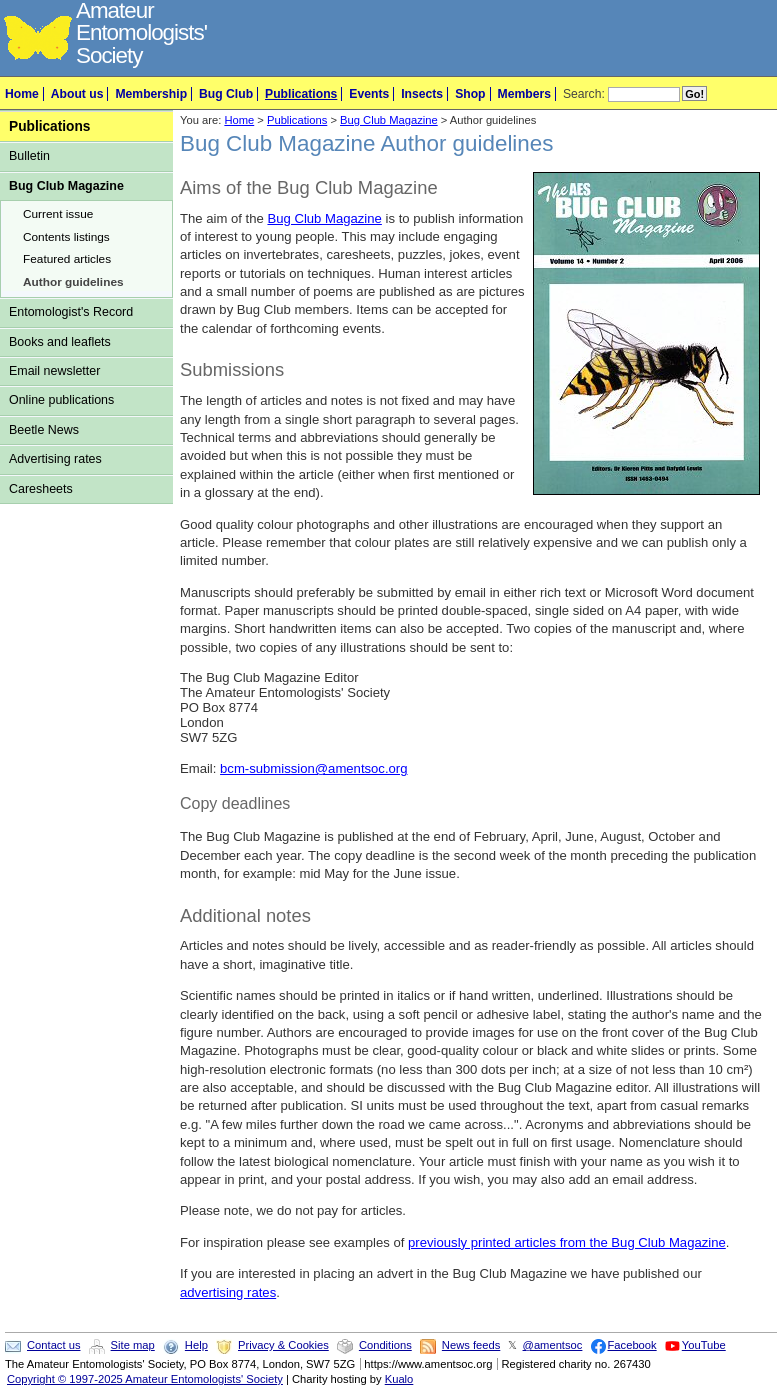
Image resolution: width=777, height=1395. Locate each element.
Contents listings (66, 237)
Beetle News (44, 430)
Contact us (53, 1345)
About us (77, 94)
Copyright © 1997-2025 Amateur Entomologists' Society (145, 1379)
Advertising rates (55, 459)
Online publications (61, 400)
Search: (584, 94)
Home (22, 94)
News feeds (471, 1345)
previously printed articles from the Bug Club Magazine (567, 1242)
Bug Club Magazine (66, 186)
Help (196, 1345)
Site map (133, 1345)
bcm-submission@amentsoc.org (313, 768)
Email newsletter (54, 371)
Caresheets (41, 489)
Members (524, 94)
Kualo (399, 1379)
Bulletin (29, 156)
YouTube (704, 1345)
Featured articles (67, 259)
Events (369, 94)
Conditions (385, 1345)
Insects (422, 94)
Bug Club (226, 94)
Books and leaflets (60, 342)
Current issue (58, 214)
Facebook (632, 1345)
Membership (151, 94)
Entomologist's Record (71, 312)
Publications (301, 94)
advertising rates (228, 1292)
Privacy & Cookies (283, 1345)
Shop (470, 94)
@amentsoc (553, 1345)
